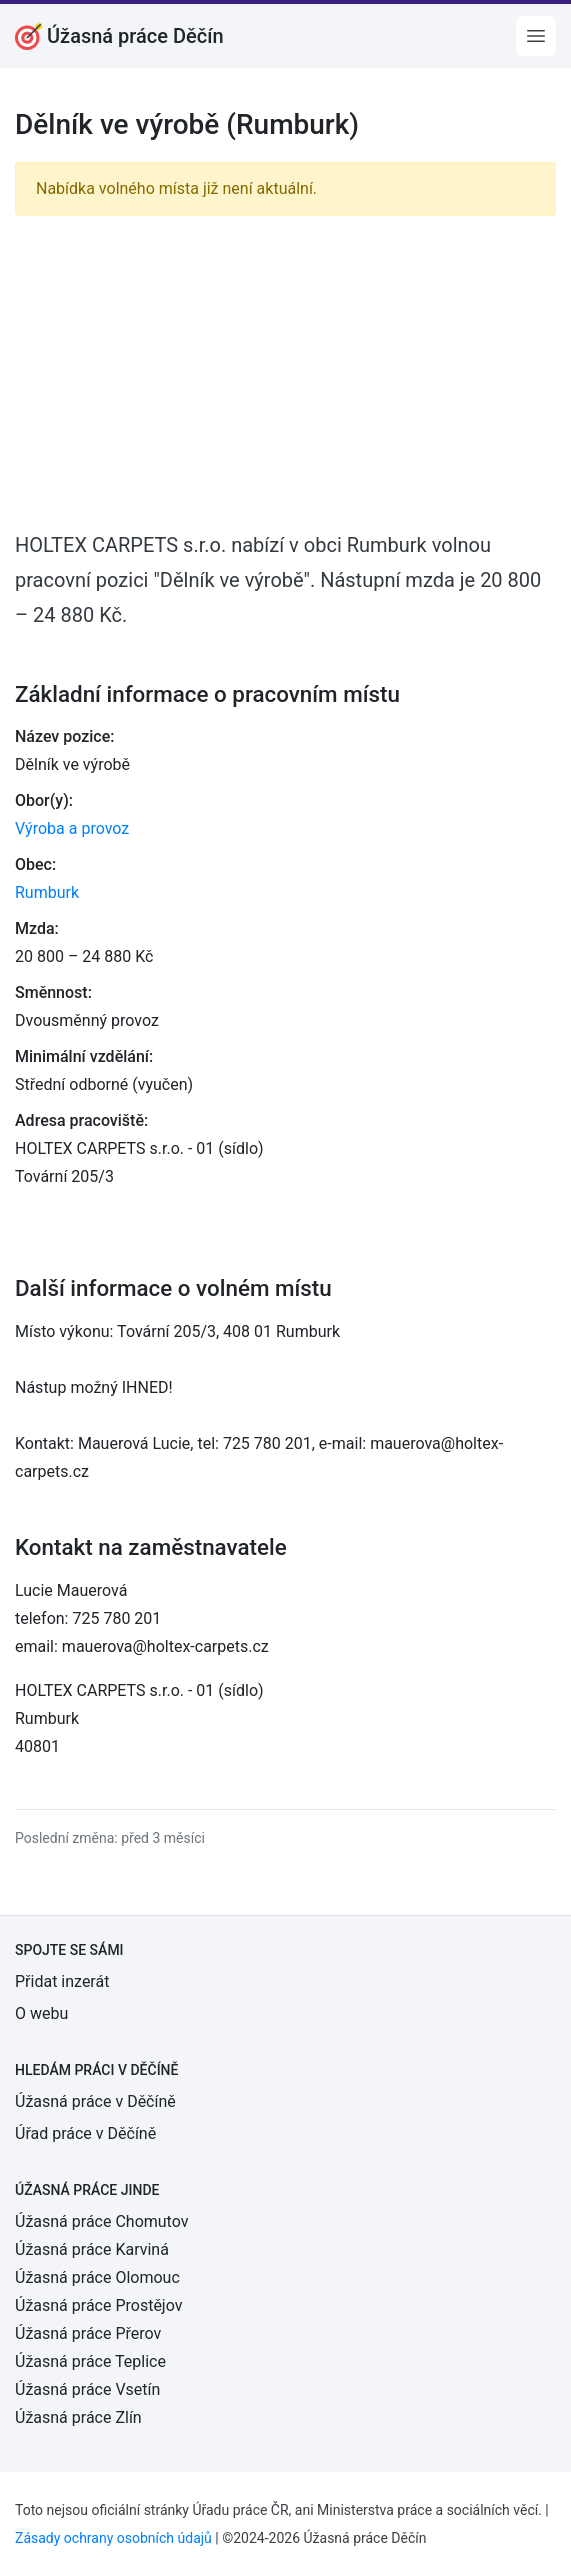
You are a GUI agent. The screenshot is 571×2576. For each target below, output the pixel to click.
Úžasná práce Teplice (90, 2361)
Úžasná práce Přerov (88, 2333)
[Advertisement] (285, 372)
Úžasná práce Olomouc (97, 2277)
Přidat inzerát (62, 1981)
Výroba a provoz (72, 828)
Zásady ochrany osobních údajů (113, 2538)
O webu (41, 2013)
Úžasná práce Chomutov (101, 2221)
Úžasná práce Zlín (78, 2417)
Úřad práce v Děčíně (85, 2133)
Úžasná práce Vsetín (87, 2389)
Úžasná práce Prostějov (98, 2305)
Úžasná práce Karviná (92, 2249)
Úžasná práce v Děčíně (95, 2101)
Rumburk (47, 892)
